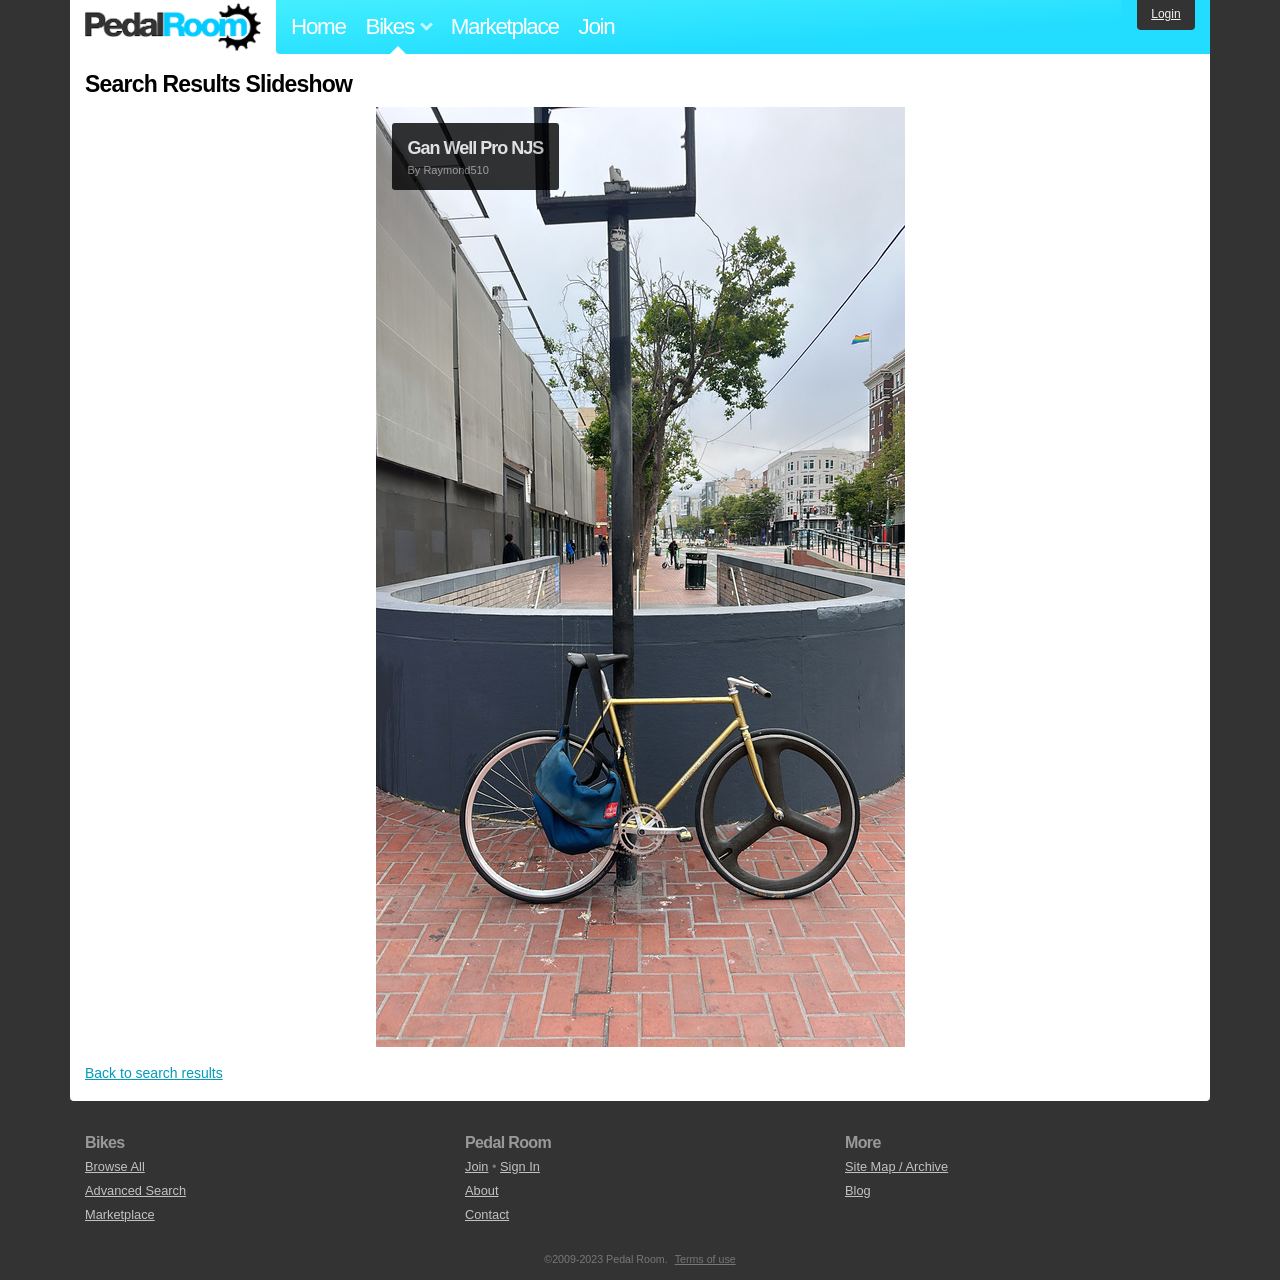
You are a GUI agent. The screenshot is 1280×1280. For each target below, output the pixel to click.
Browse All (115, 1166)
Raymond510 (455, 170)
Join (597, 26)
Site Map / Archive (896, 1166)
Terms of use (705, 1259)
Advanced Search (135, 1190)
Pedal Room (173, 27)
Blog (858, 1190)
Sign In (520, 1166)
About (481, 1190)
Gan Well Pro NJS (476, 148)
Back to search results (154, 1073)
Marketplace (505, 26)
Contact (487, 1214)
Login (1165, 14)
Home (318, 26)
